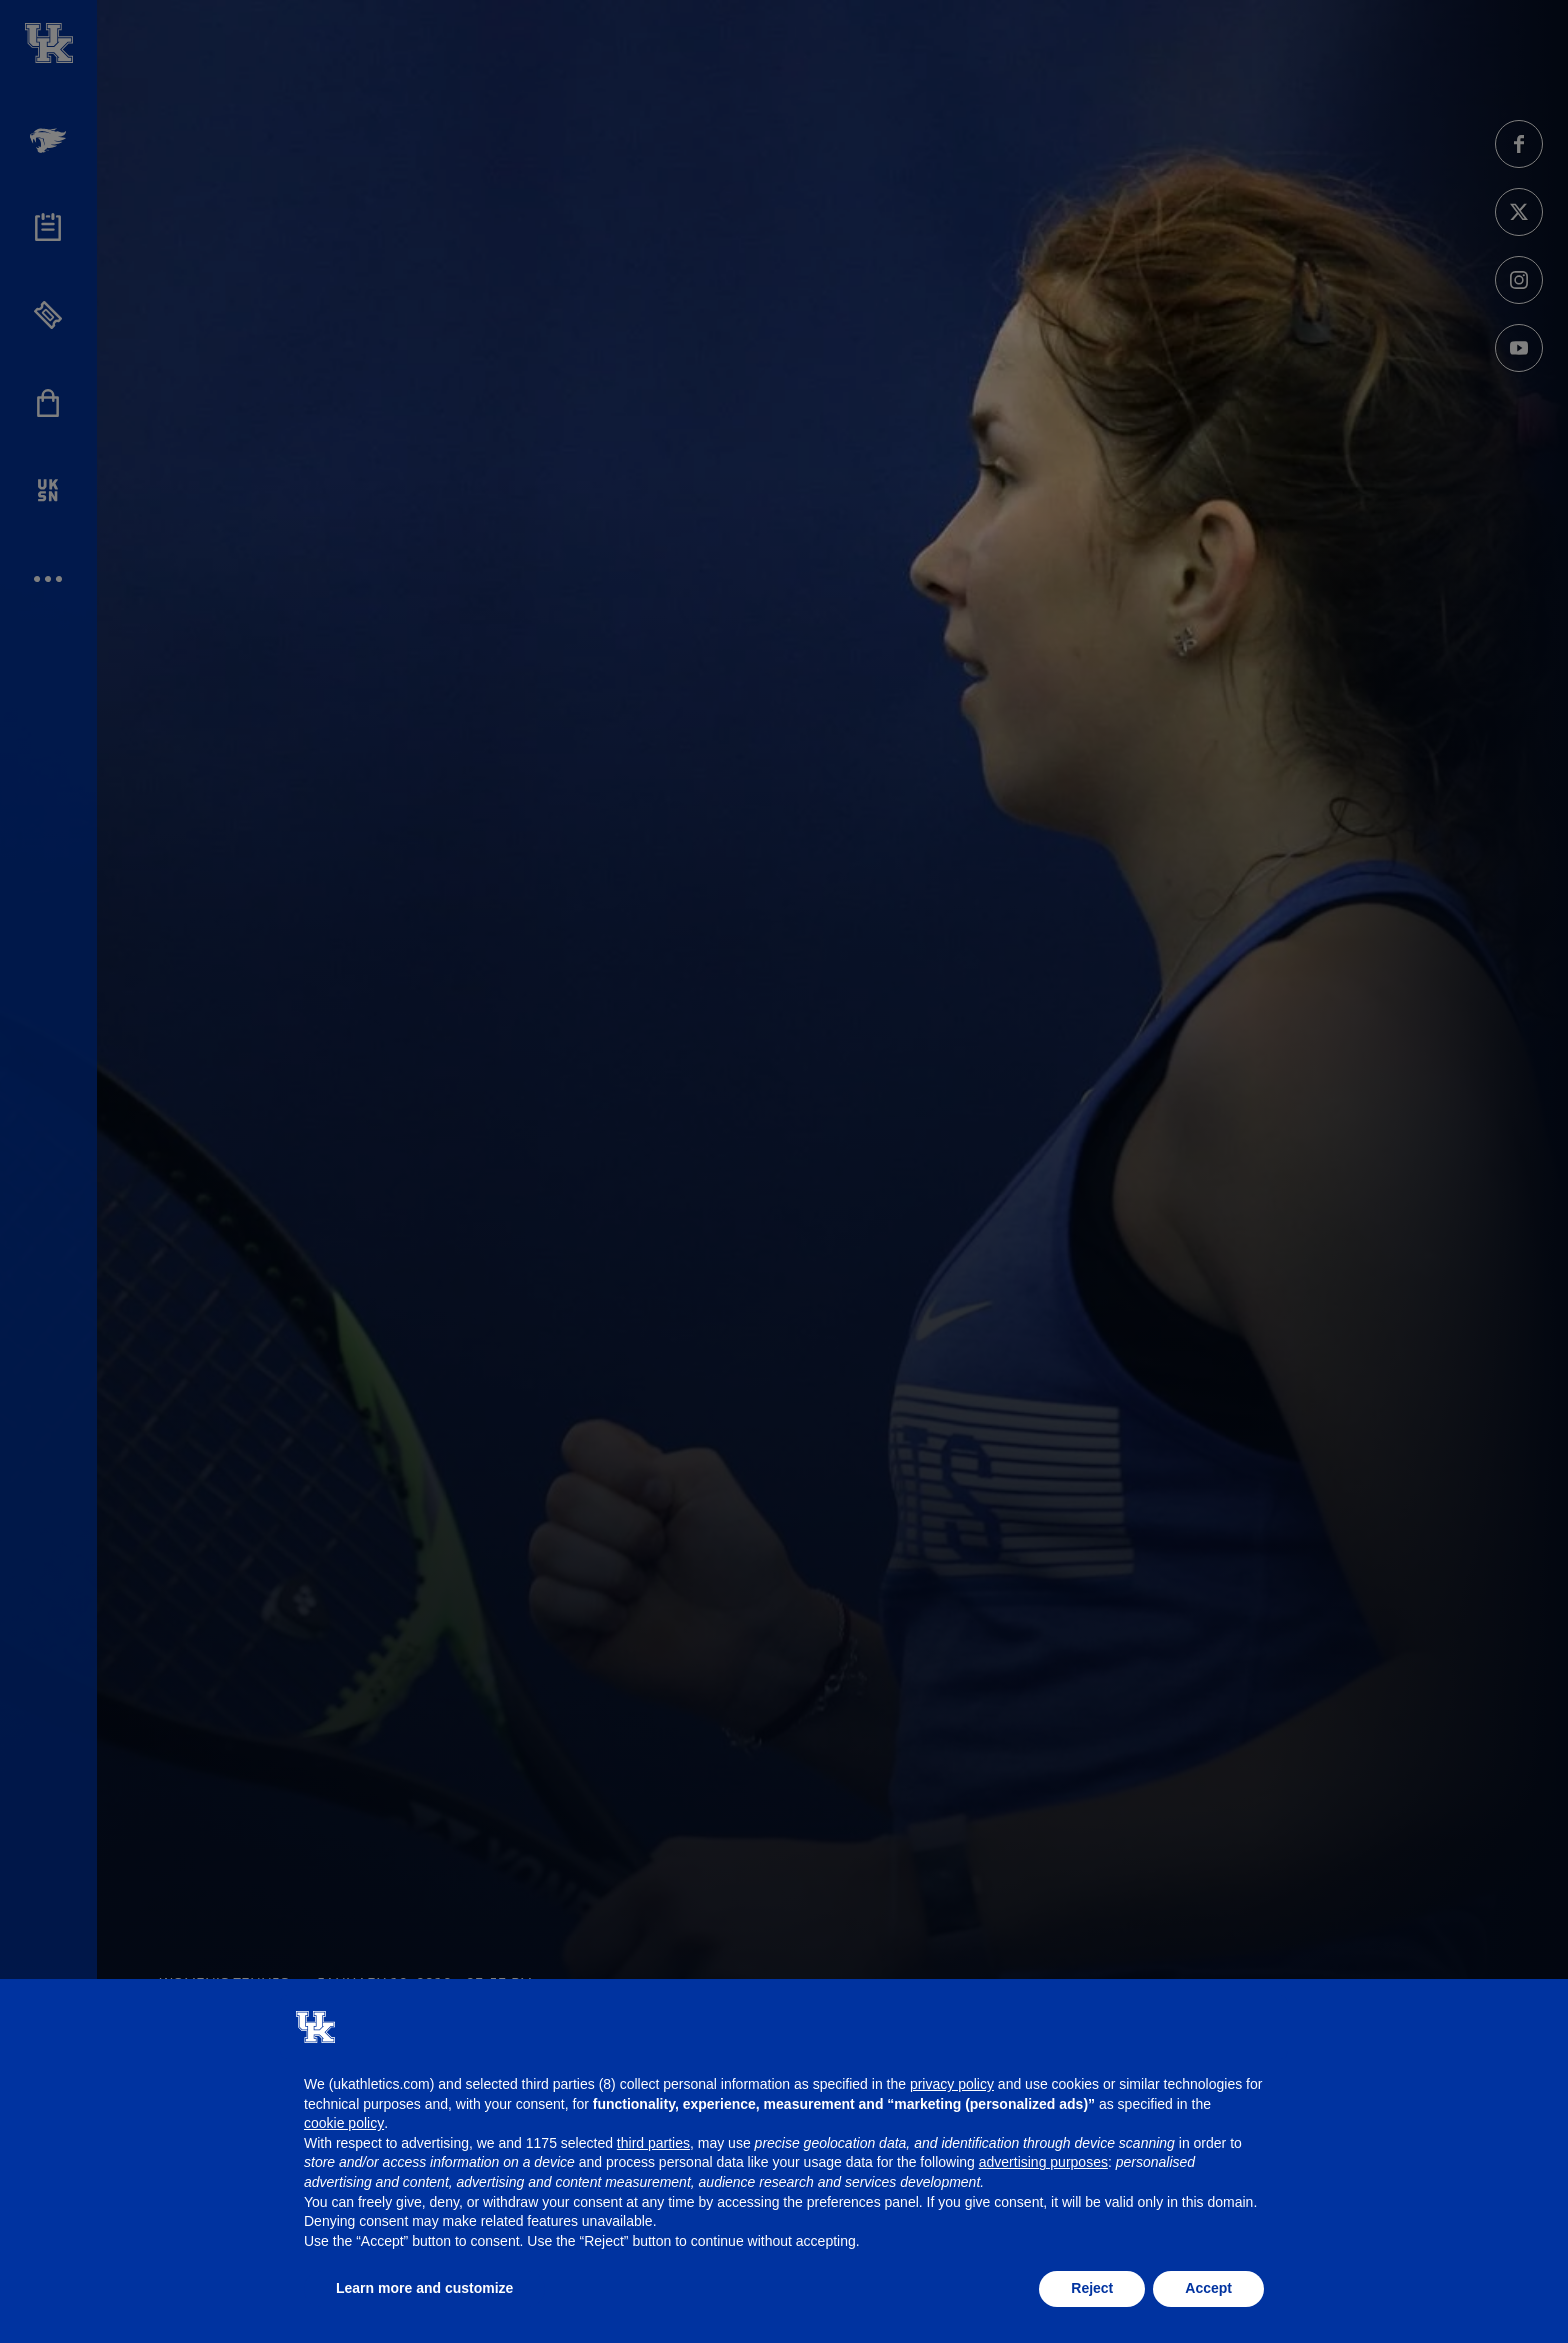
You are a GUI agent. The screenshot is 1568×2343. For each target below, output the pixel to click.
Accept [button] (1208, 2288)
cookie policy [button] (344, 2123)
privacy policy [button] (952, 2084)
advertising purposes (1043, 2162)
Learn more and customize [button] (424, 2288)
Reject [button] (1092, 2288)
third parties (653, 2143)
